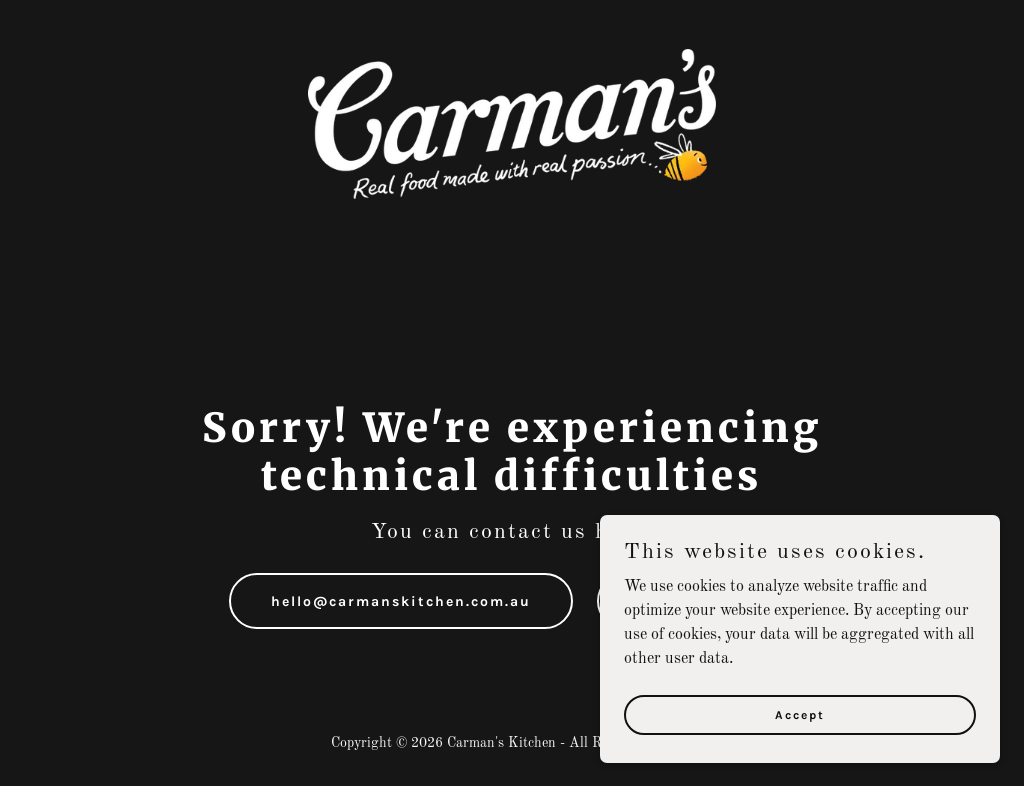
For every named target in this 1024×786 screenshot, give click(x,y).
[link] (512, 124)
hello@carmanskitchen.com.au (401, 601)
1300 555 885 (696, 601)
